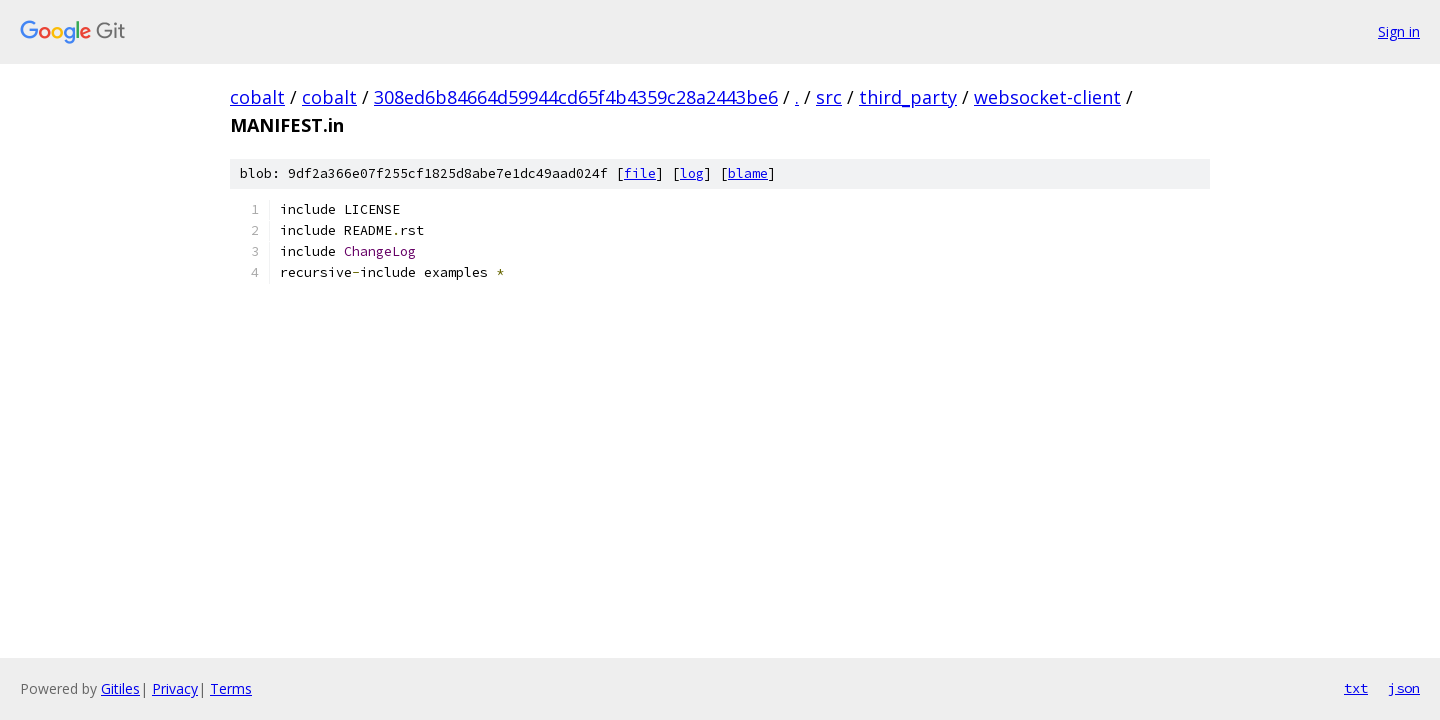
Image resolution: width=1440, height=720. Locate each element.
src (829, 97)
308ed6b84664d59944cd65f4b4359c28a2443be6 (576, 97)
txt (1356, 688)
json (1404, 688)
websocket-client (1047, 97)
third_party (908, 97)
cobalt (257, 97)
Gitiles (120, 688)
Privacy (175, 688)
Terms (231, 688)
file (640, 173)
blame (748, 173)
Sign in (1399, 31)
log (692, 173)
